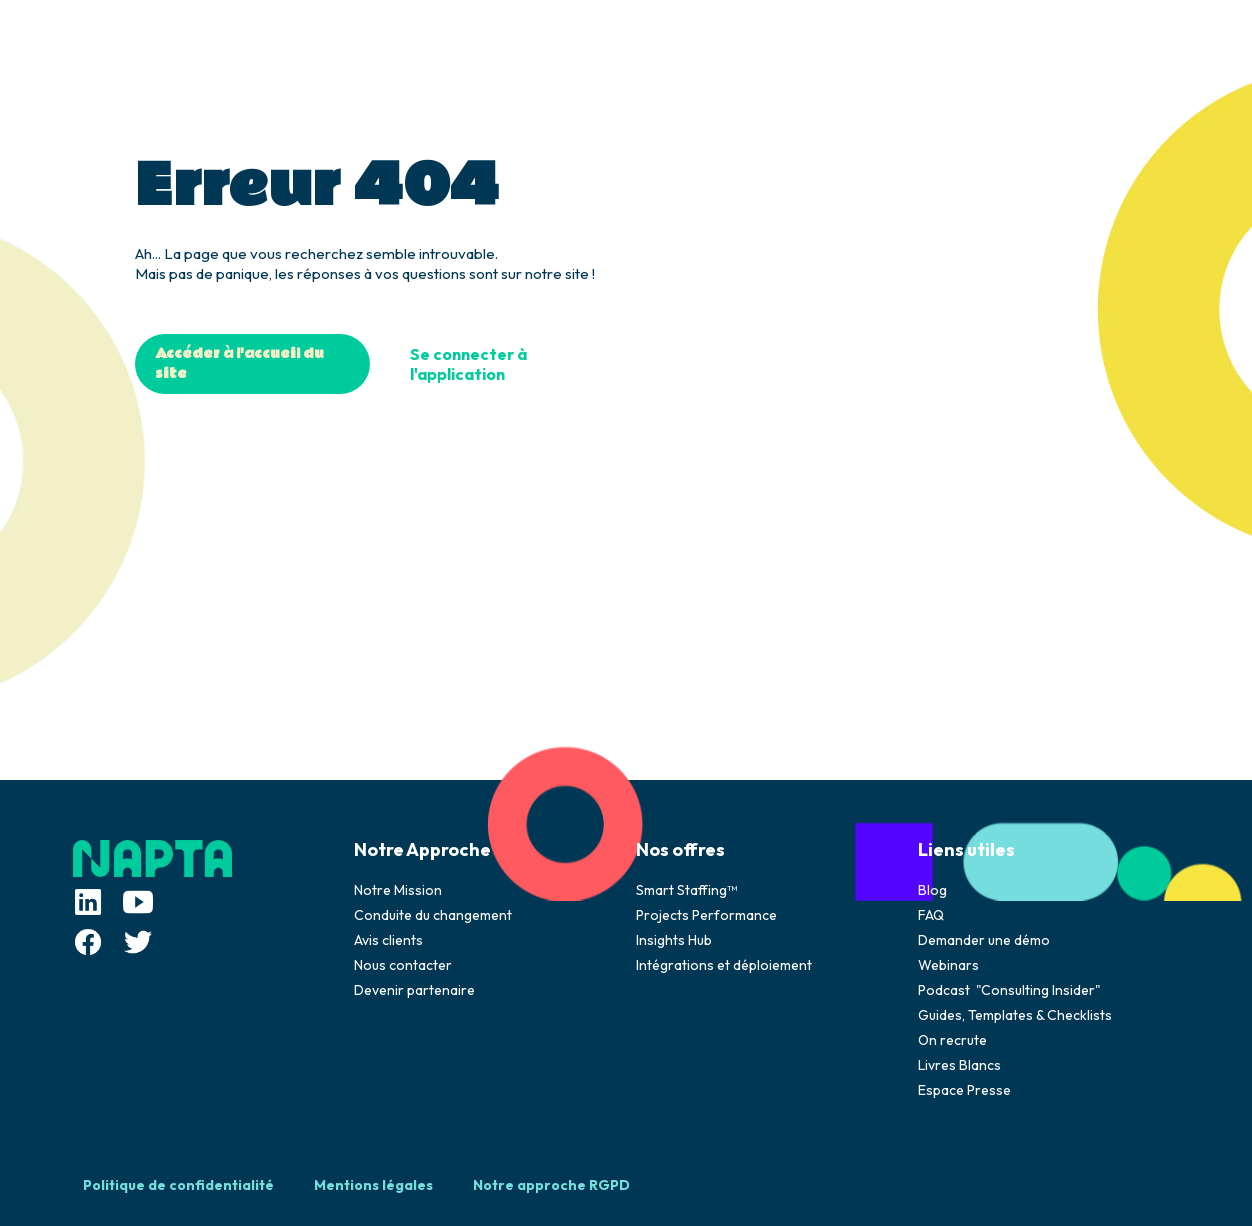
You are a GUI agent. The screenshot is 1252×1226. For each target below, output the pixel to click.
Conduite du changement (433, 915)
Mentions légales (373, 1185)
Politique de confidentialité (178, 1185)
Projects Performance (706, 915)
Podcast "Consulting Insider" (1009, 990)
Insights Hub (674, 940)
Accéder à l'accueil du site (239, 364)
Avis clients (388, 940)
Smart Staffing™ (686, 890)
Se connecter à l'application (468, 364)
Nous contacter (403, 965)
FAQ (931, 915)
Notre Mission (398, 890)
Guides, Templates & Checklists (1015, 1015)
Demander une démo (984, 940)
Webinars (948, 965)
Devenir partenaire (414, 990)
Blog (932, 890)
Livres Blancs (959, 1065)
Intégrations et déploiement (724, 965)
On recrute (952, 1040)
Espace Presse (964, 1090)
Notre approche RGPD (551, 1185)
